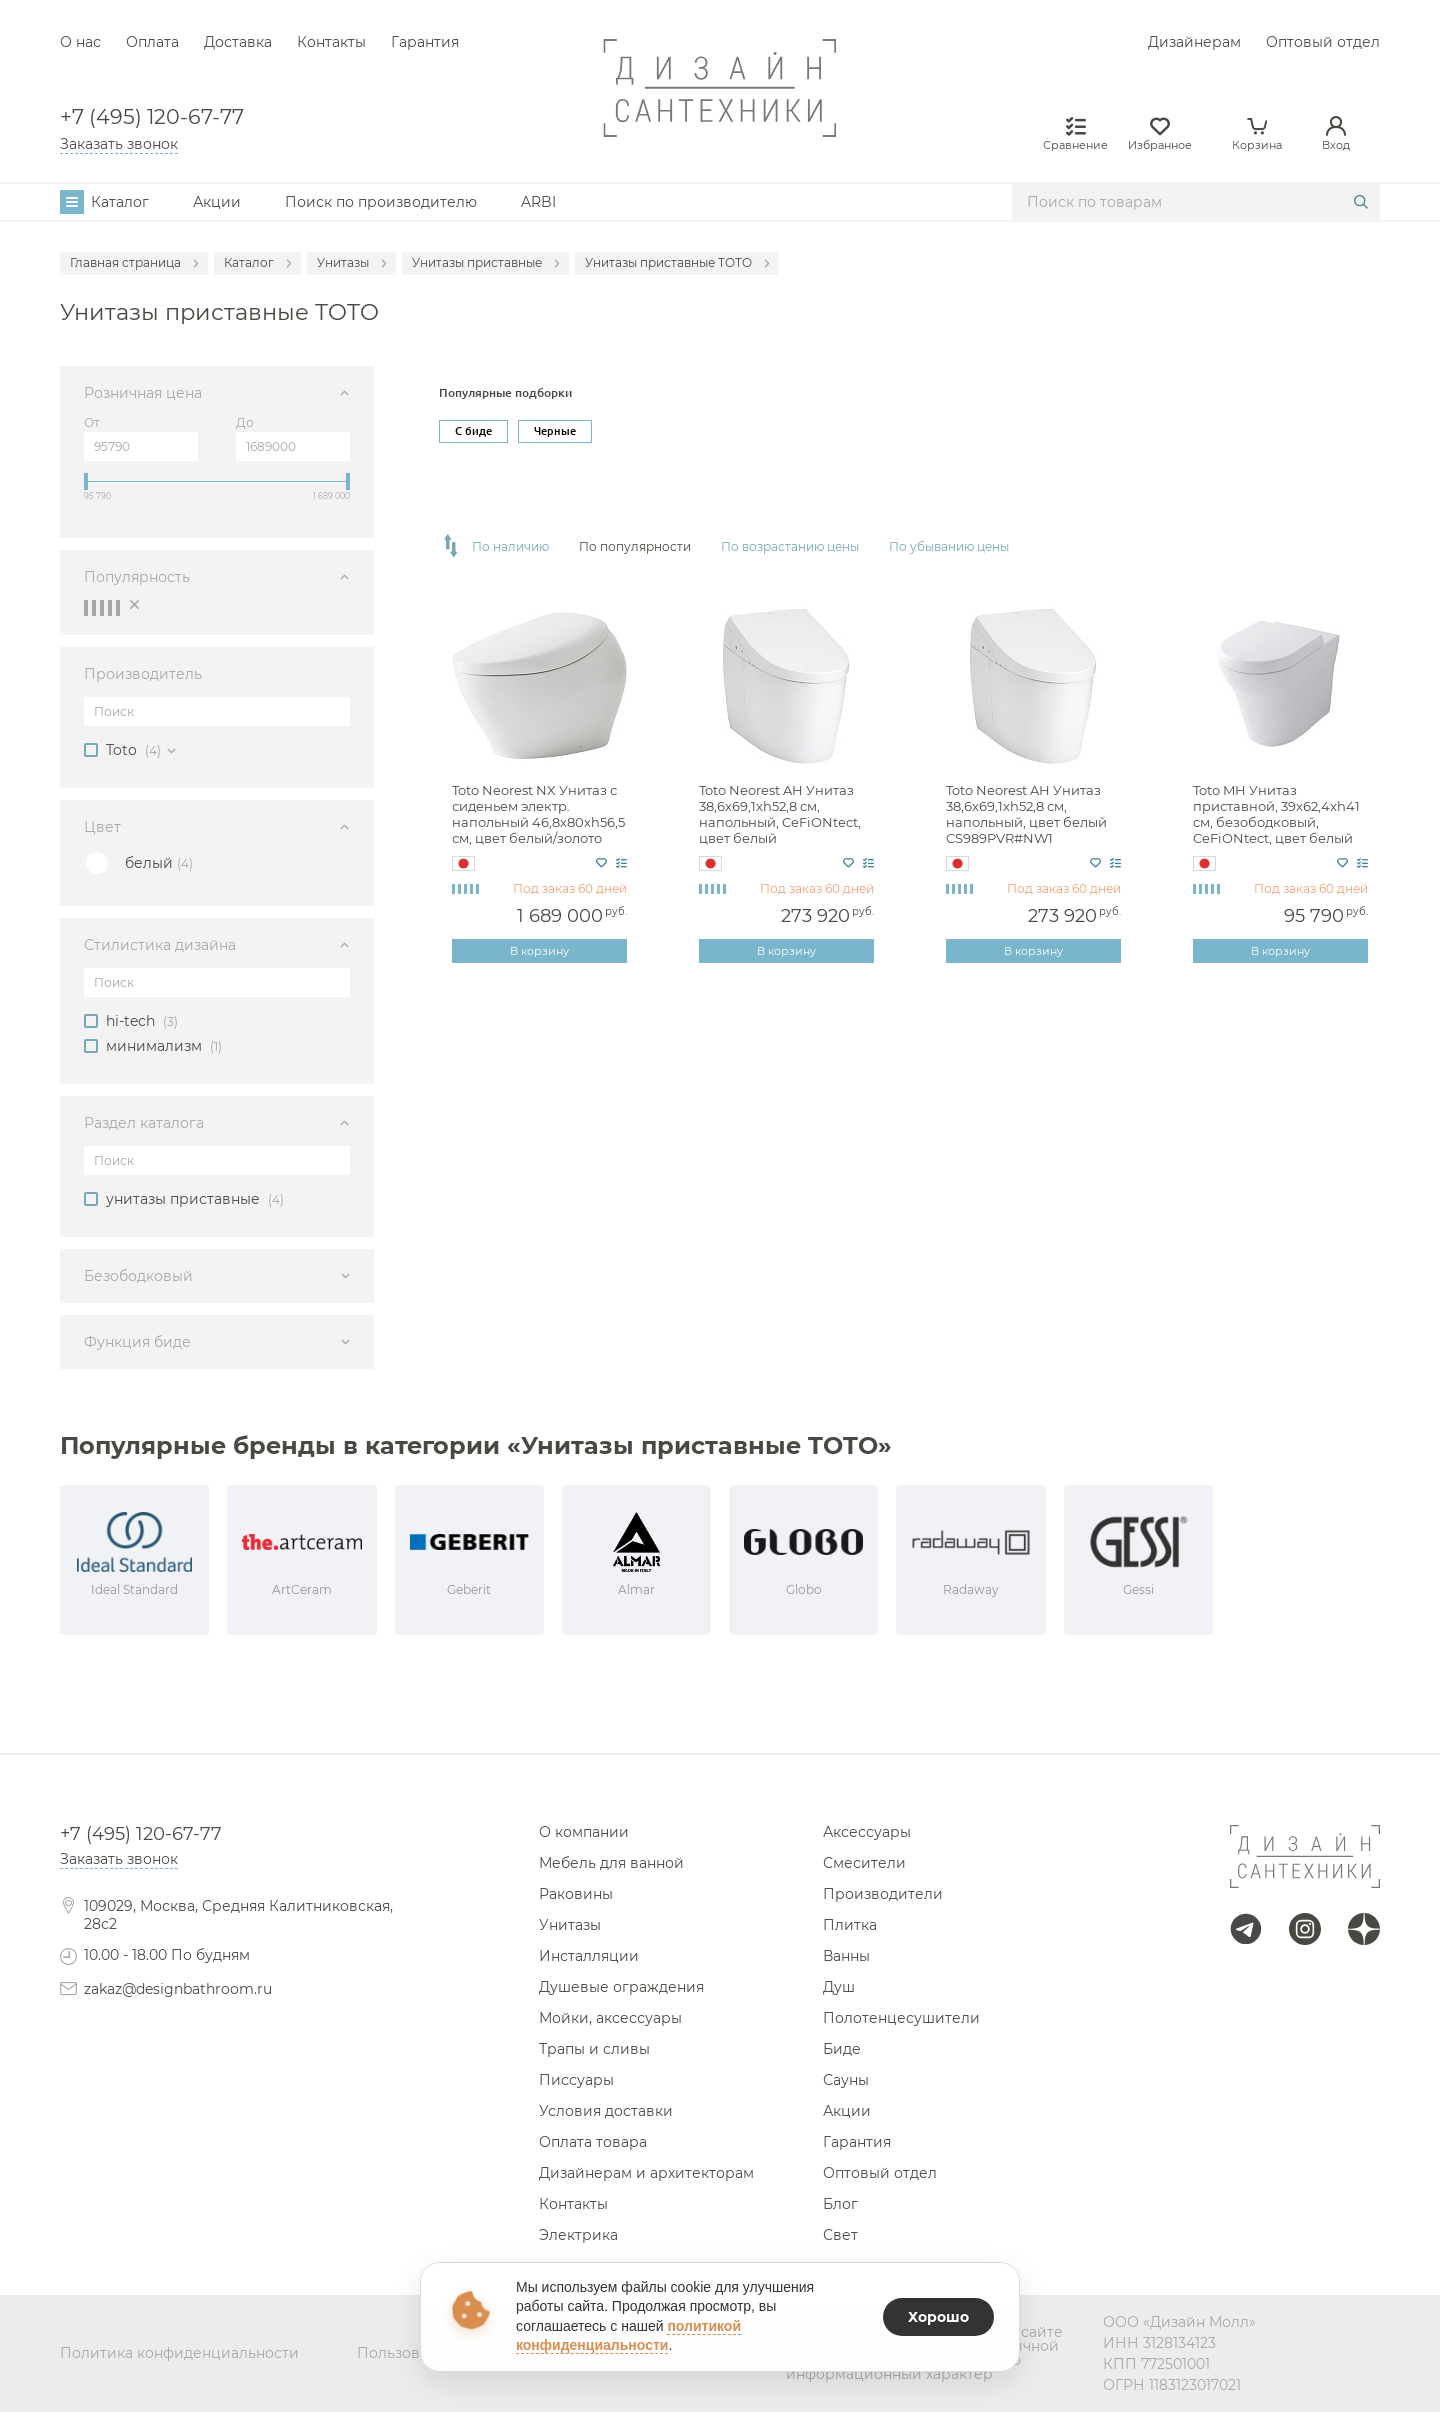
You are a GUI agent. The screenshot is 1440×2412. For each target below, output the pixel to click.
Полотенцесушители (901, 2018)
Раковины (576, 1894)
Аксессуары (867, 1832)
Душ (839, 1987)
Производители (883, 1894)
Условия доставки (606, 2111)
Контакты (331, 42)
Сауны (846, 2080)
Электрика (578, 2235)
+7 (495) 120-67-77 (152, 117)
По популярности (635, 547)
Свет (840, 2235)
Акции (217, 202)
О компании (584, 1832)
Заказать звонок (119, 144)
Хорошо (938, 2317)
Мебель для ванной (611, 1863)
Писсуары (576, 2080)
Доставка (238, 42)
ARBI (538, 202)
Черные (555, 431)
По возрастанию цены (790, 547)
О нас (80, 42)
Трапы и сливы (594, 2049)
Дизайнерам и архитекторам (646, 2173)
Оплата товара (593, 2142)
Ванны (846, 1956)
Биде (842, 2049)
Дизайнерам (1194, 42)
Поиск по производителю (381, 202)
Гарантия (425, 42)
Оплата (152, 42)
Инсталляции (589, 1956)
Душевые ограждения (621, 1987)
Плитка (850, 1925)
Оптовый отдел (1323, 42)
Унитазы (570, 1925)
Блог (840, 2204)
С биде (473, 431)
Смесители (864, 1863)
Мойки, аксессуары (610, 2018)
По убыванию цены (949, 547)
